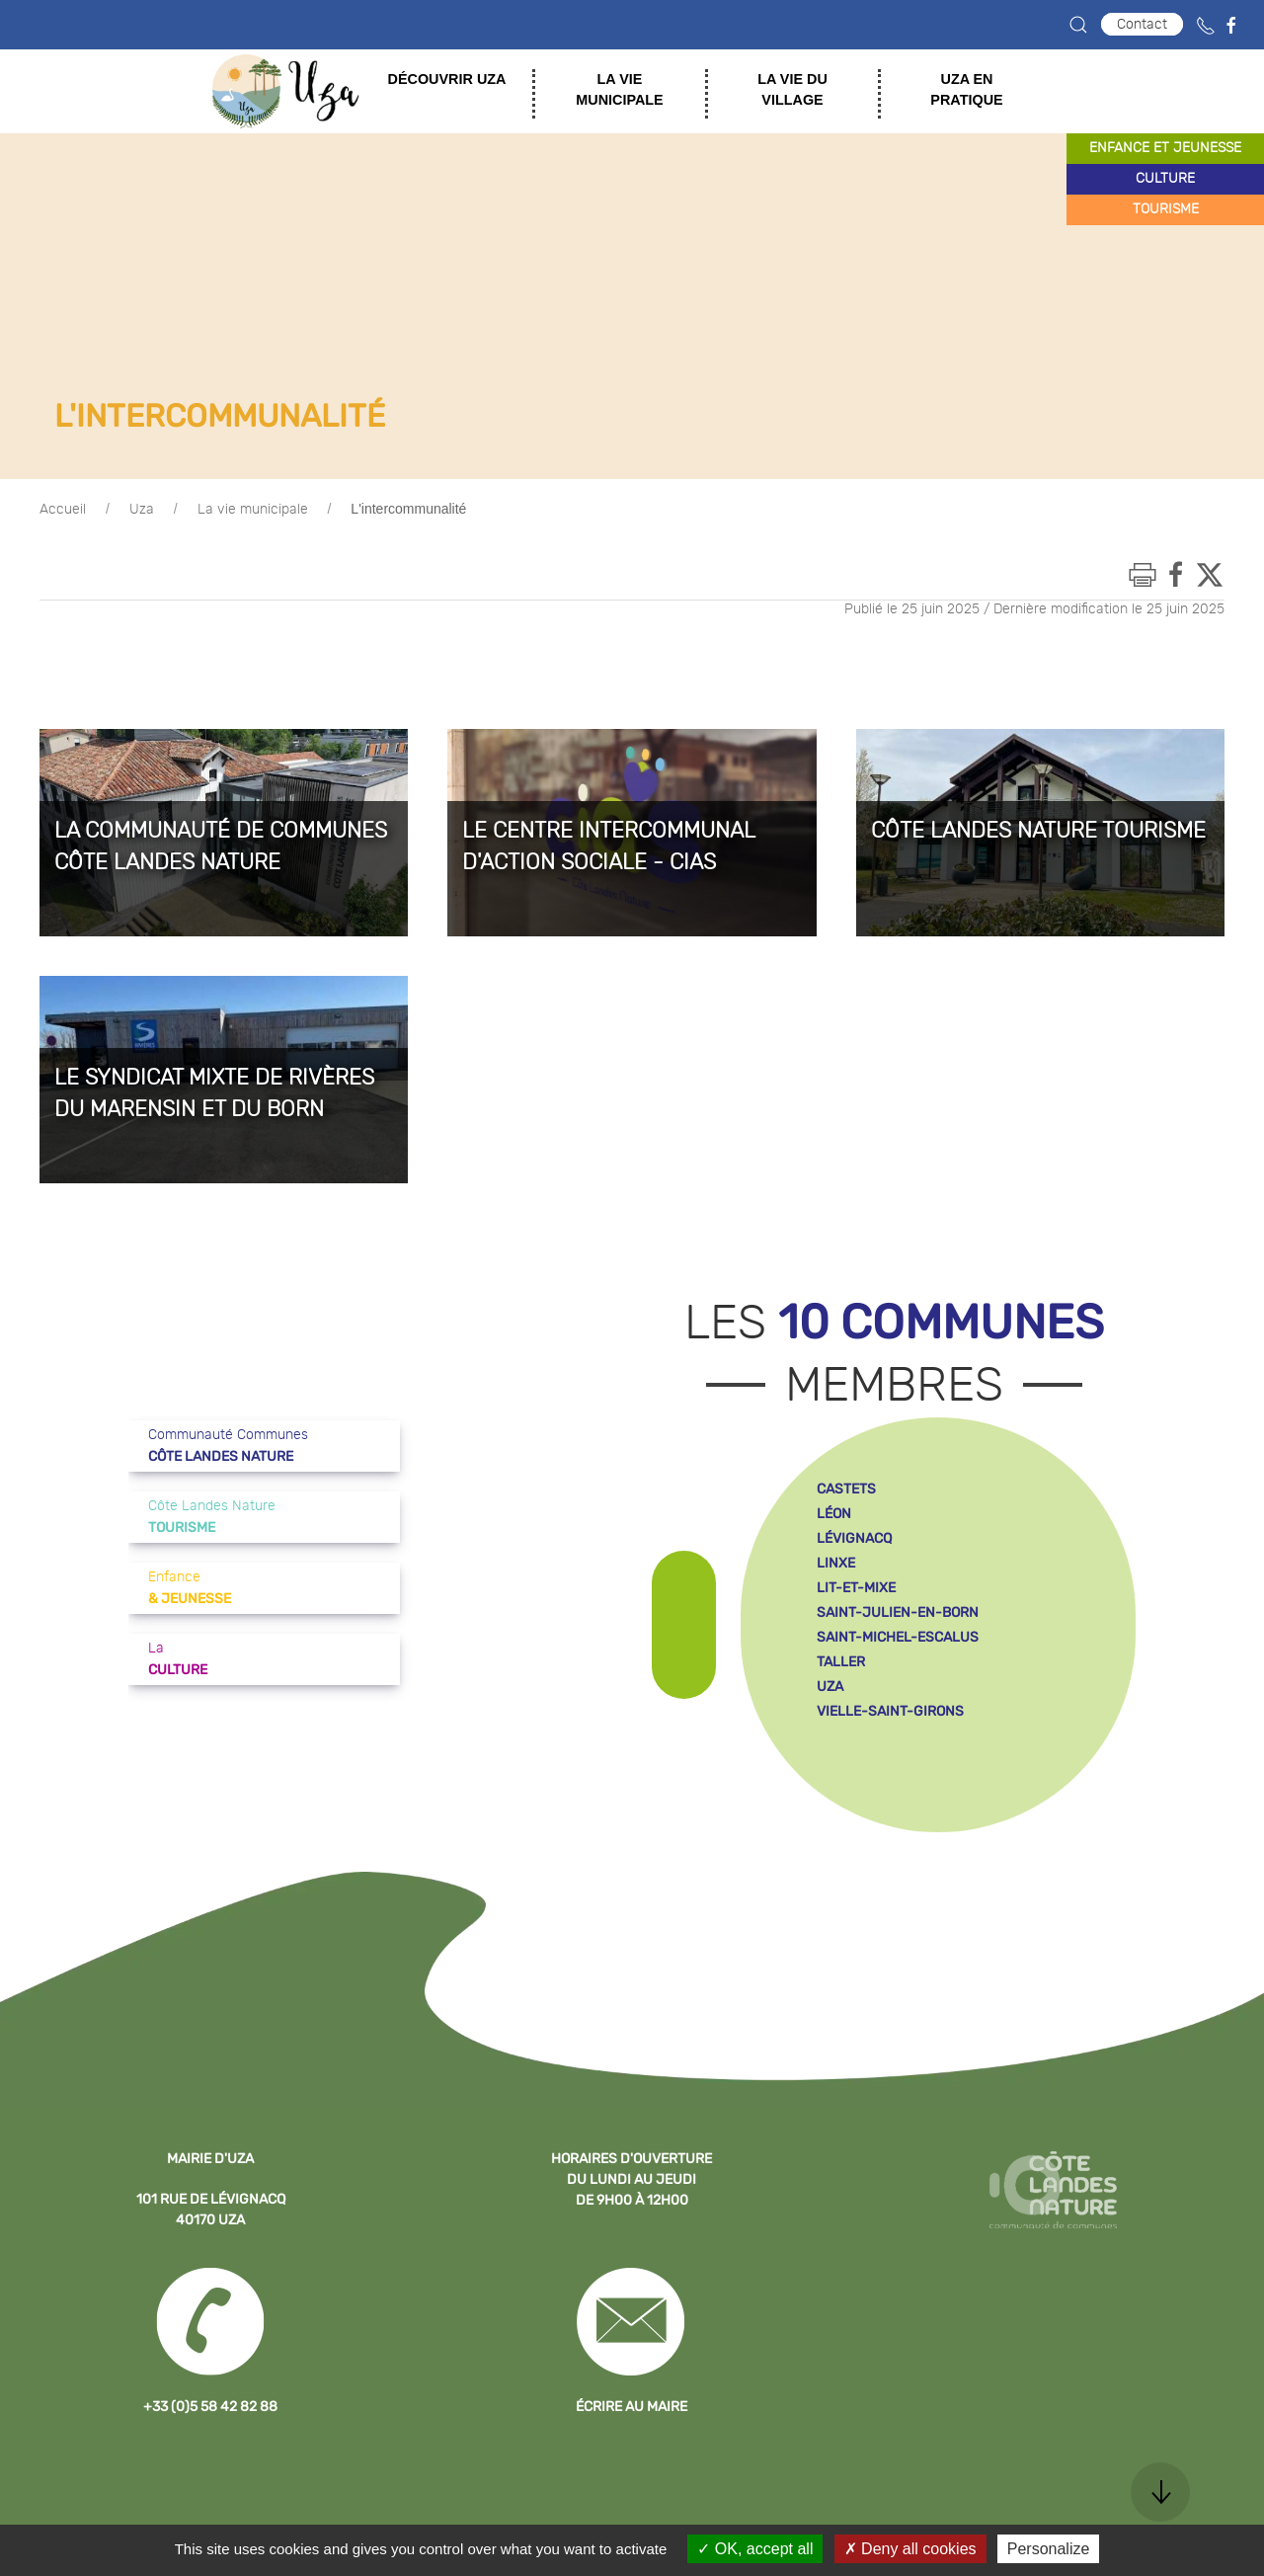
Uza (141, 510)
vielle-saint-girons (890, 1711)
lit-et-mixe (856, 1587)
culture (1165, 179)
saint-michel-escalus (898, 1637)
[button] (1078, 25)
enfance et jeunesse (1165, 148)
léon (834, 1513)
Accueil (63, 510)
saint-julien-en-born (898, 1612)
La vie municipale (253, 510)
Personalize (1048, 2548)
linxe (836, 1563)
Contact (1142, 24)
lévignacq (854, 1538)
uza (830, 1686)
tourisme (1166, 209)
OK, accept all (755, 2548)
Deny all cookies (910, 2548)
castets (846, 1489)
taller (841, 1661)
